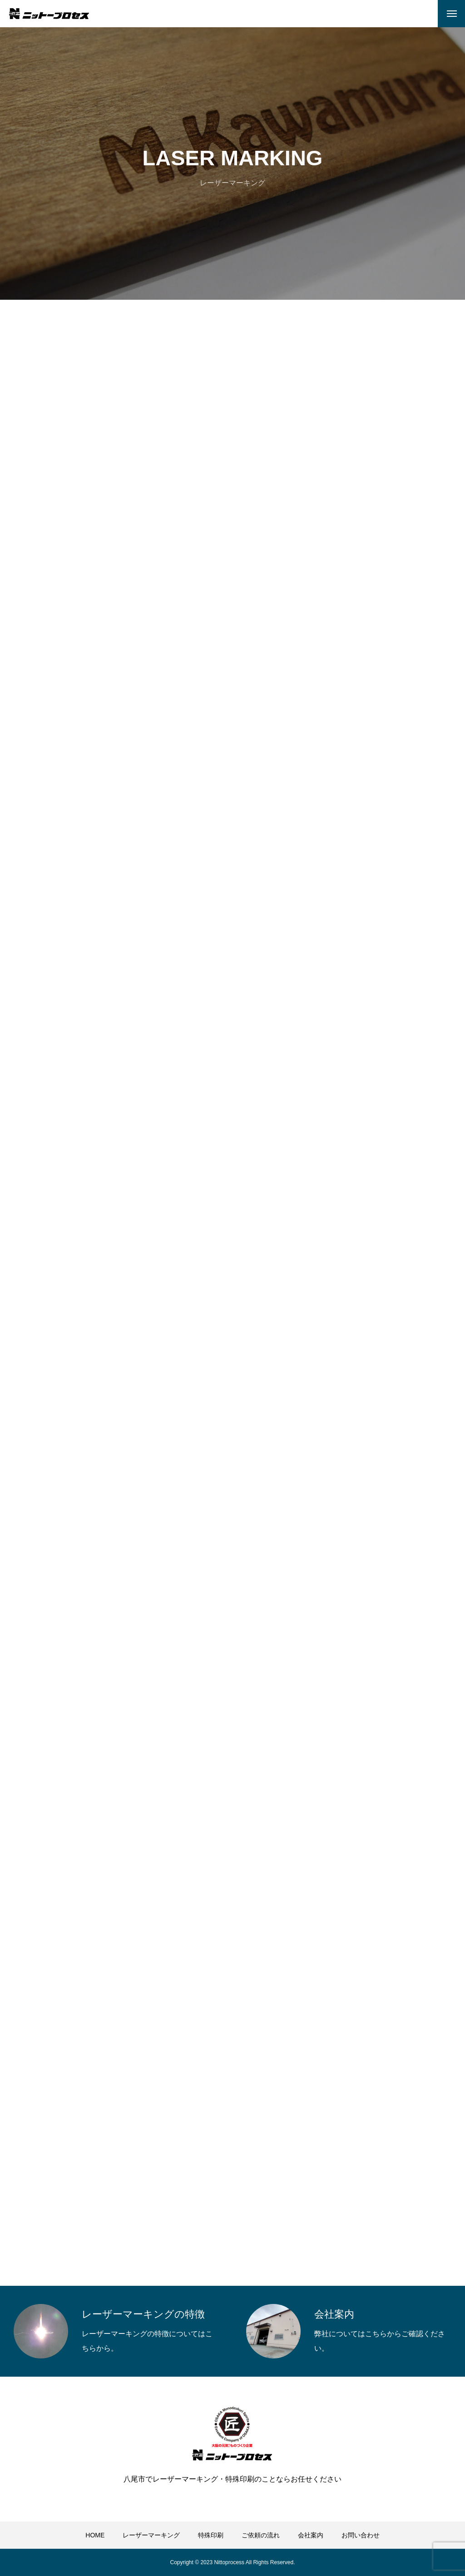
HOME (94, 2535)
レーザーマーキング (151, 2535)
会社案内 (310, 2535)
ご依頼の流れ (261, 2535)
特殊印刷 (210, 2535)
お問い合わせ (360, 2535)
